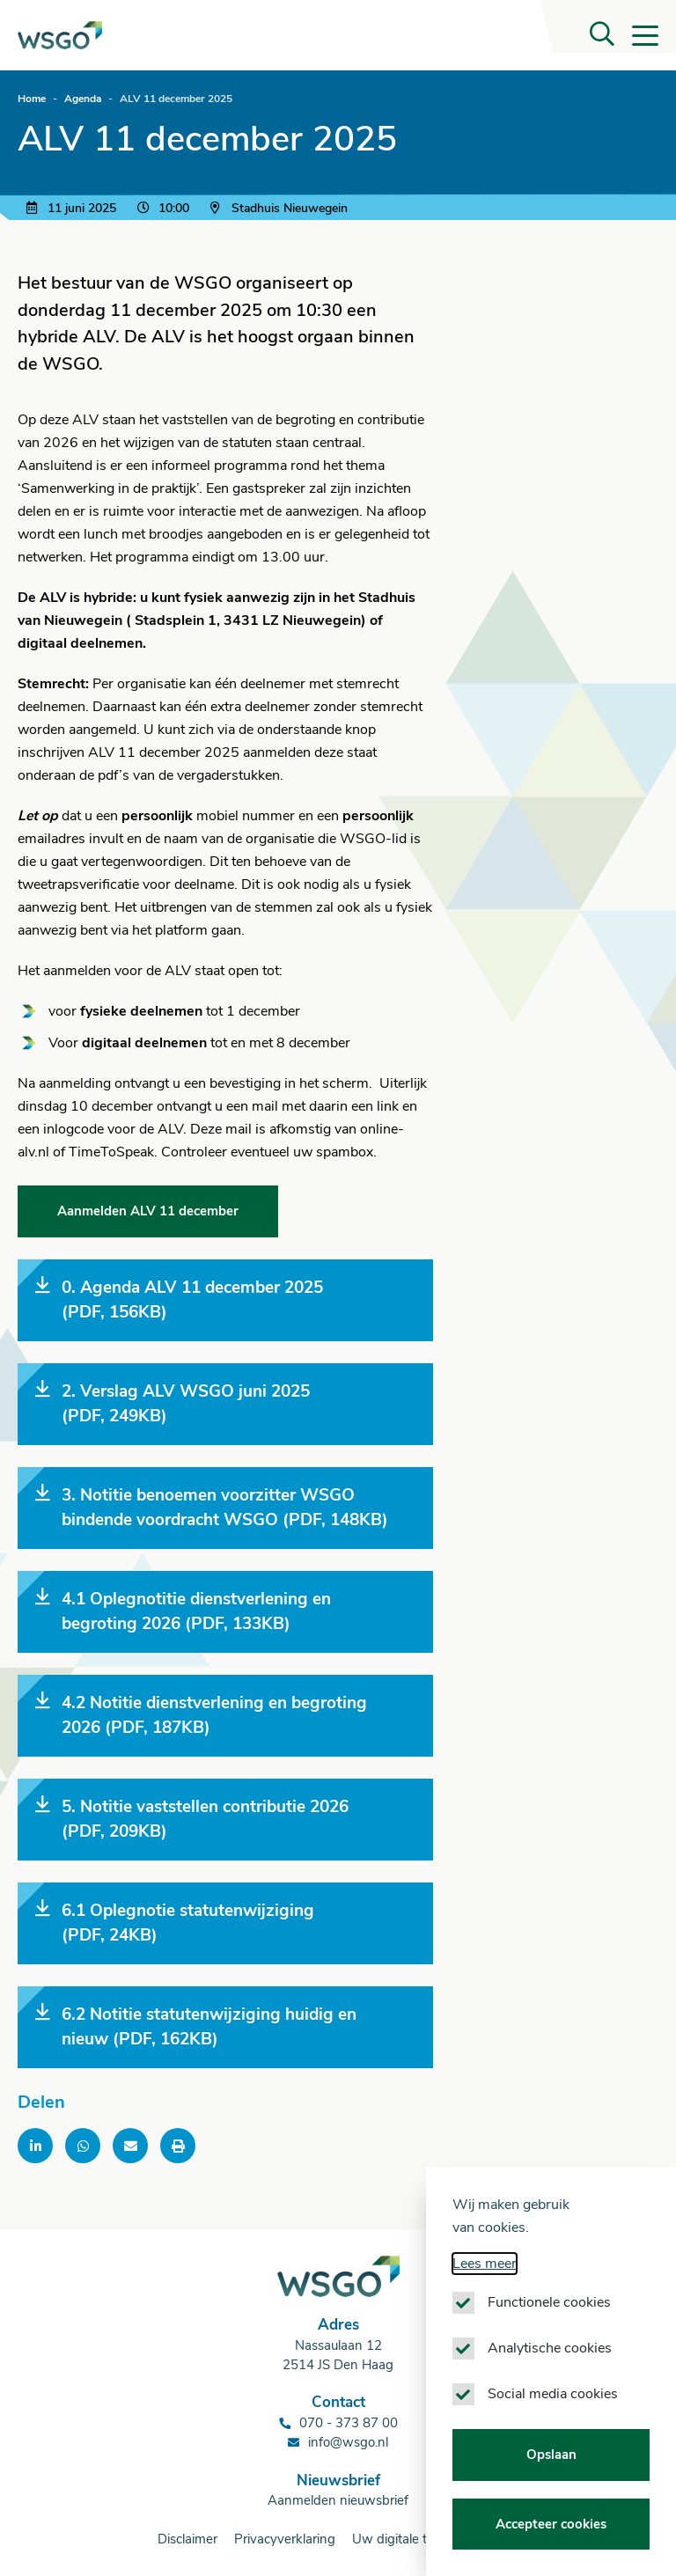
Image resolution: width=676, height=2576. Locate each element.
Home (32, 99)
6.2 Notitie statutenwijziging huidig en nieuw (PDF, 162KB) (195, 2026)
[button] (602, 35)
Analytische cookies (550, 2366)
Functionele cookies (549, 2320)
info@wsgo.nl (348, 2442)
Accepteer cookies (551, 2542)
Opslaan (551, 2473)
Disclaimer (187, 2539)
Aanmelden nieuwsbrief (338, 2500)
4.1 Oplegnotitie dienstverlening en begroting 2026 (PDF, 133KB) (183, 1611)
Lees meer (484, 2282)
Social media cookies (553, 2412)
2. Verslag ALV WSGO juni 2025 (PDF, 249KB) (172, 1403)
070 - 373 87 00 (348, 2423)
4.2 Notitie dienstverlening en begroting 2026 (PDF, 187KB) (201, 1715)
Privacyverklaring (284, 2539)
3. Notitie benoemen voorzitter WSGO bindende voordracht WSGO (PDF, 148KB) (211, 1507)
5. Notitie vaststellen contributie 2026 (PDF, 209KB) (192, 1819)
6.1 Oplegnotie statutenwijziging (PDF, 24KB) (174, 1923)
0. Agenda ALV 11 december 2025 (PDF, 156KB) (179, 1300)
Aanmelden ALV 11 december (148, 1211)
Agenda (82, 99)
